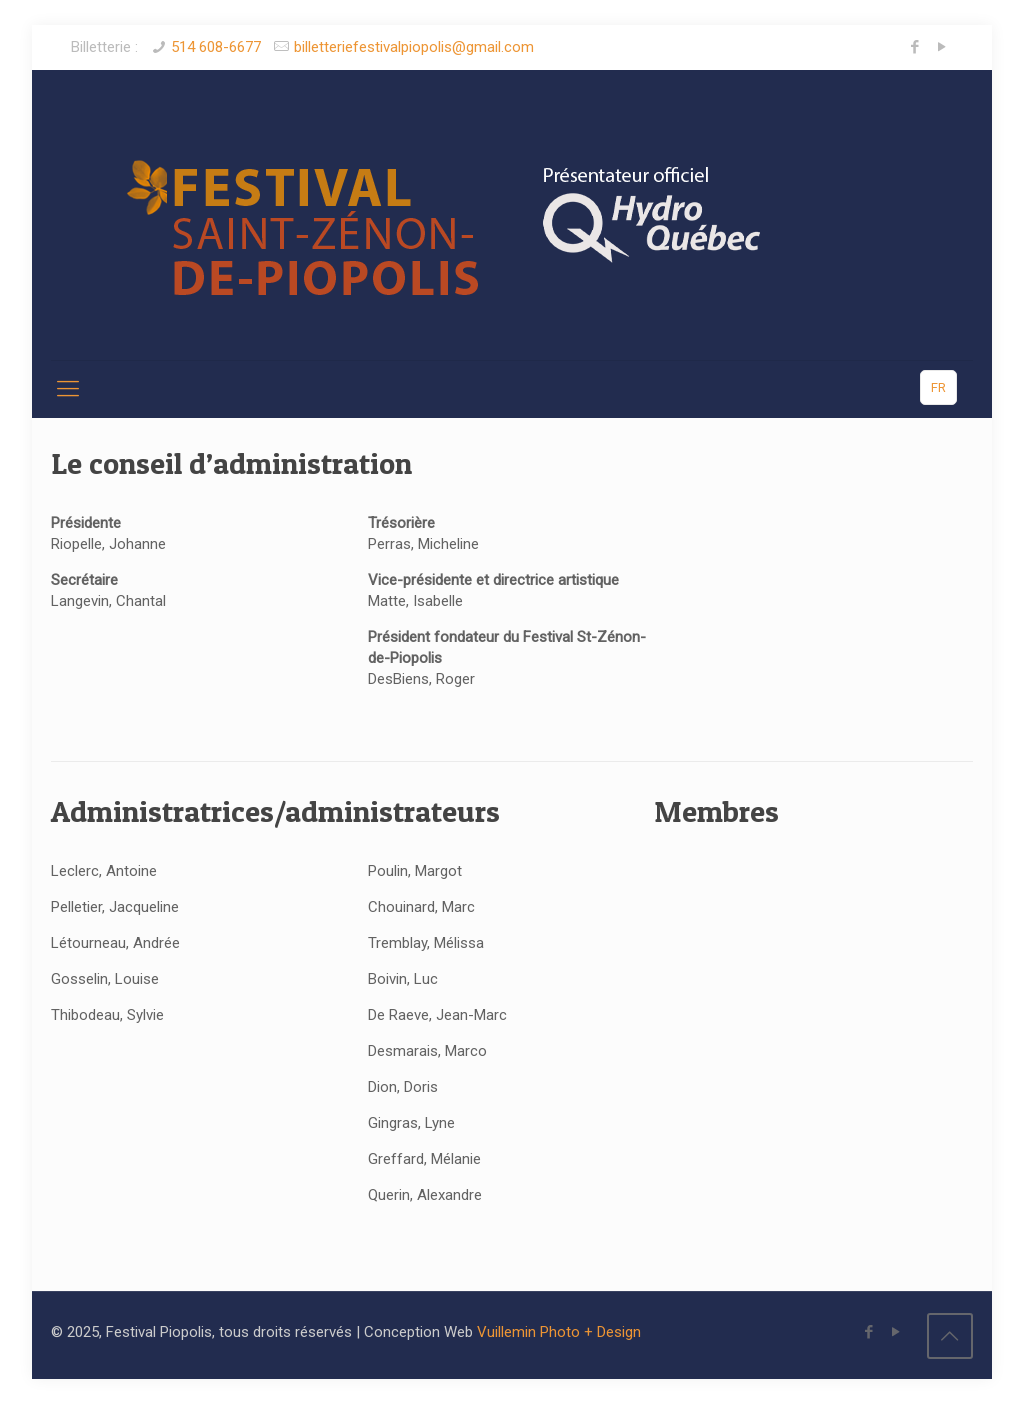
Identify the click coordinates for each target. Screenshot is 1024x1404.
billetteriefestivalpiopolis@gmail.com (414, 47)
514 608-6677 (216, 47)
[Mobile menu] (68, 389)
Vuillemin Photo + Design (559, 1332)
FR (938, 387)
